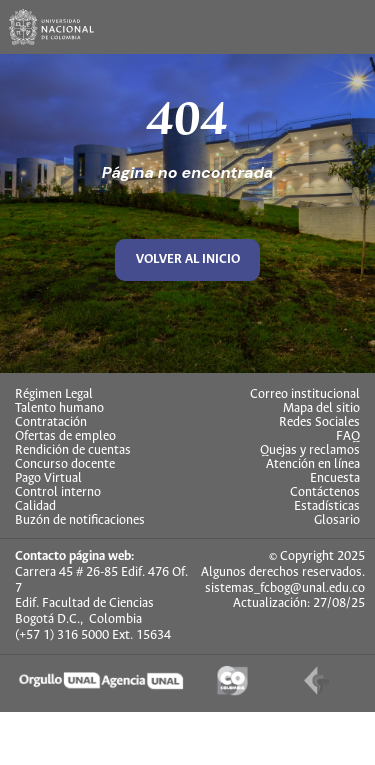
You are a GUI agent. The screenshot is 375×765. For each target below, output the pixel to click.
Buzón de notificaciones (80, 521)
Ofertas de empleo (65, 437)
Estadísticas (327, 507)
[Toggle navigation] (348, 27)
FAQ (348, 437)
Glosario (337, 521)
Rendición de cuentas (73, 451)
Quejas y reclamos (310, 451)
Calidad (35, 507)
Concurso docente (65, 465)
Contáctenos (325, 493)
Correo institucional (305, 395)
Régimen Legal (54, 395)
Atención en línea (313, 465)
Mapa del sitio (321, 409)
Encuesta (335, 479)
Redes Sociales (319, 423)
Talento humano (59, 409)
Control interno (58, 493)
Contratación (51, 423)
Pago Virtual (48, 479)
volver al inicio (188, 259)
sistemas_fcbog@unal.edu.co (285, 588)
